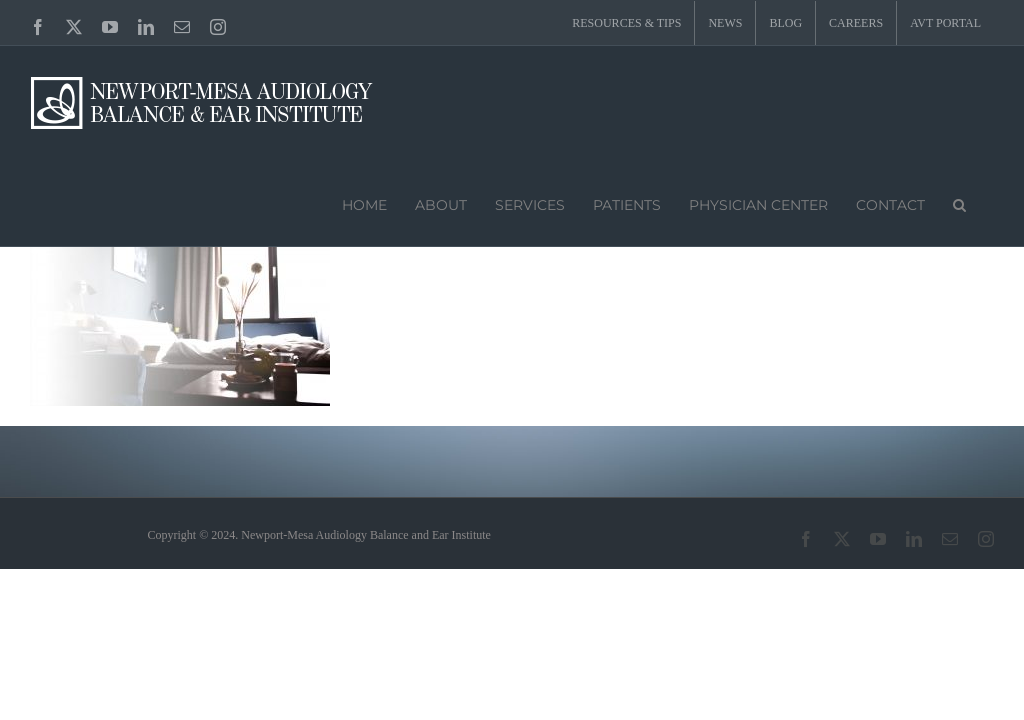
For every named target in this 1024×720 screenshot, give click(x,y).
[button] (959, 203)
